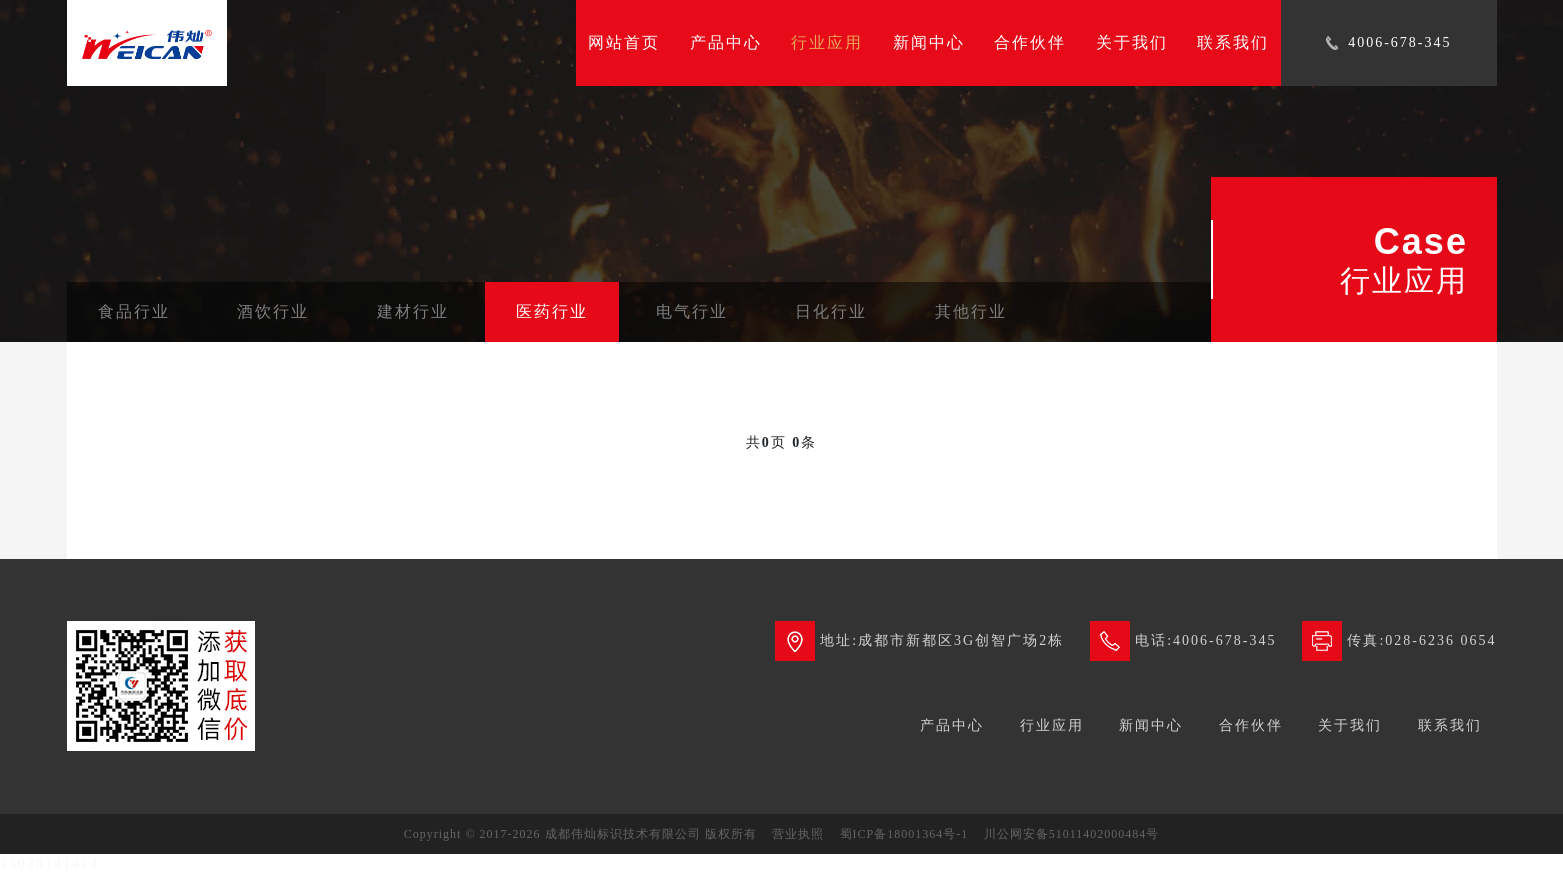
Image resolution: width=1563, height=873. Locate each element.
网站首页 (624, 42)
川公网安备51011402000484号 (1072, 834)
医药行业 (552, 311)
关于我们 (1132, 42)
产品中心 (726, 42)
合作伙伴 (1030, 42)
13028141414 (49, 863)
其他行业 (971, 311)
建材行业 (413, 311)
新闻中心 (929, 42)
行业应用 (827, 42)
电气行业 (692, 311)
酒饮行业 (273, 311)
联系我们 (1233, 42)
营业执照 (798, 834)
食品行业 (134, 311)
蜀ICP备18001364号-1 (904, 834)
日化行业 (831, 311)
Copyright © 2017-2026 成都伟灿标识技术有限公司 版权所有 (580, 834)
